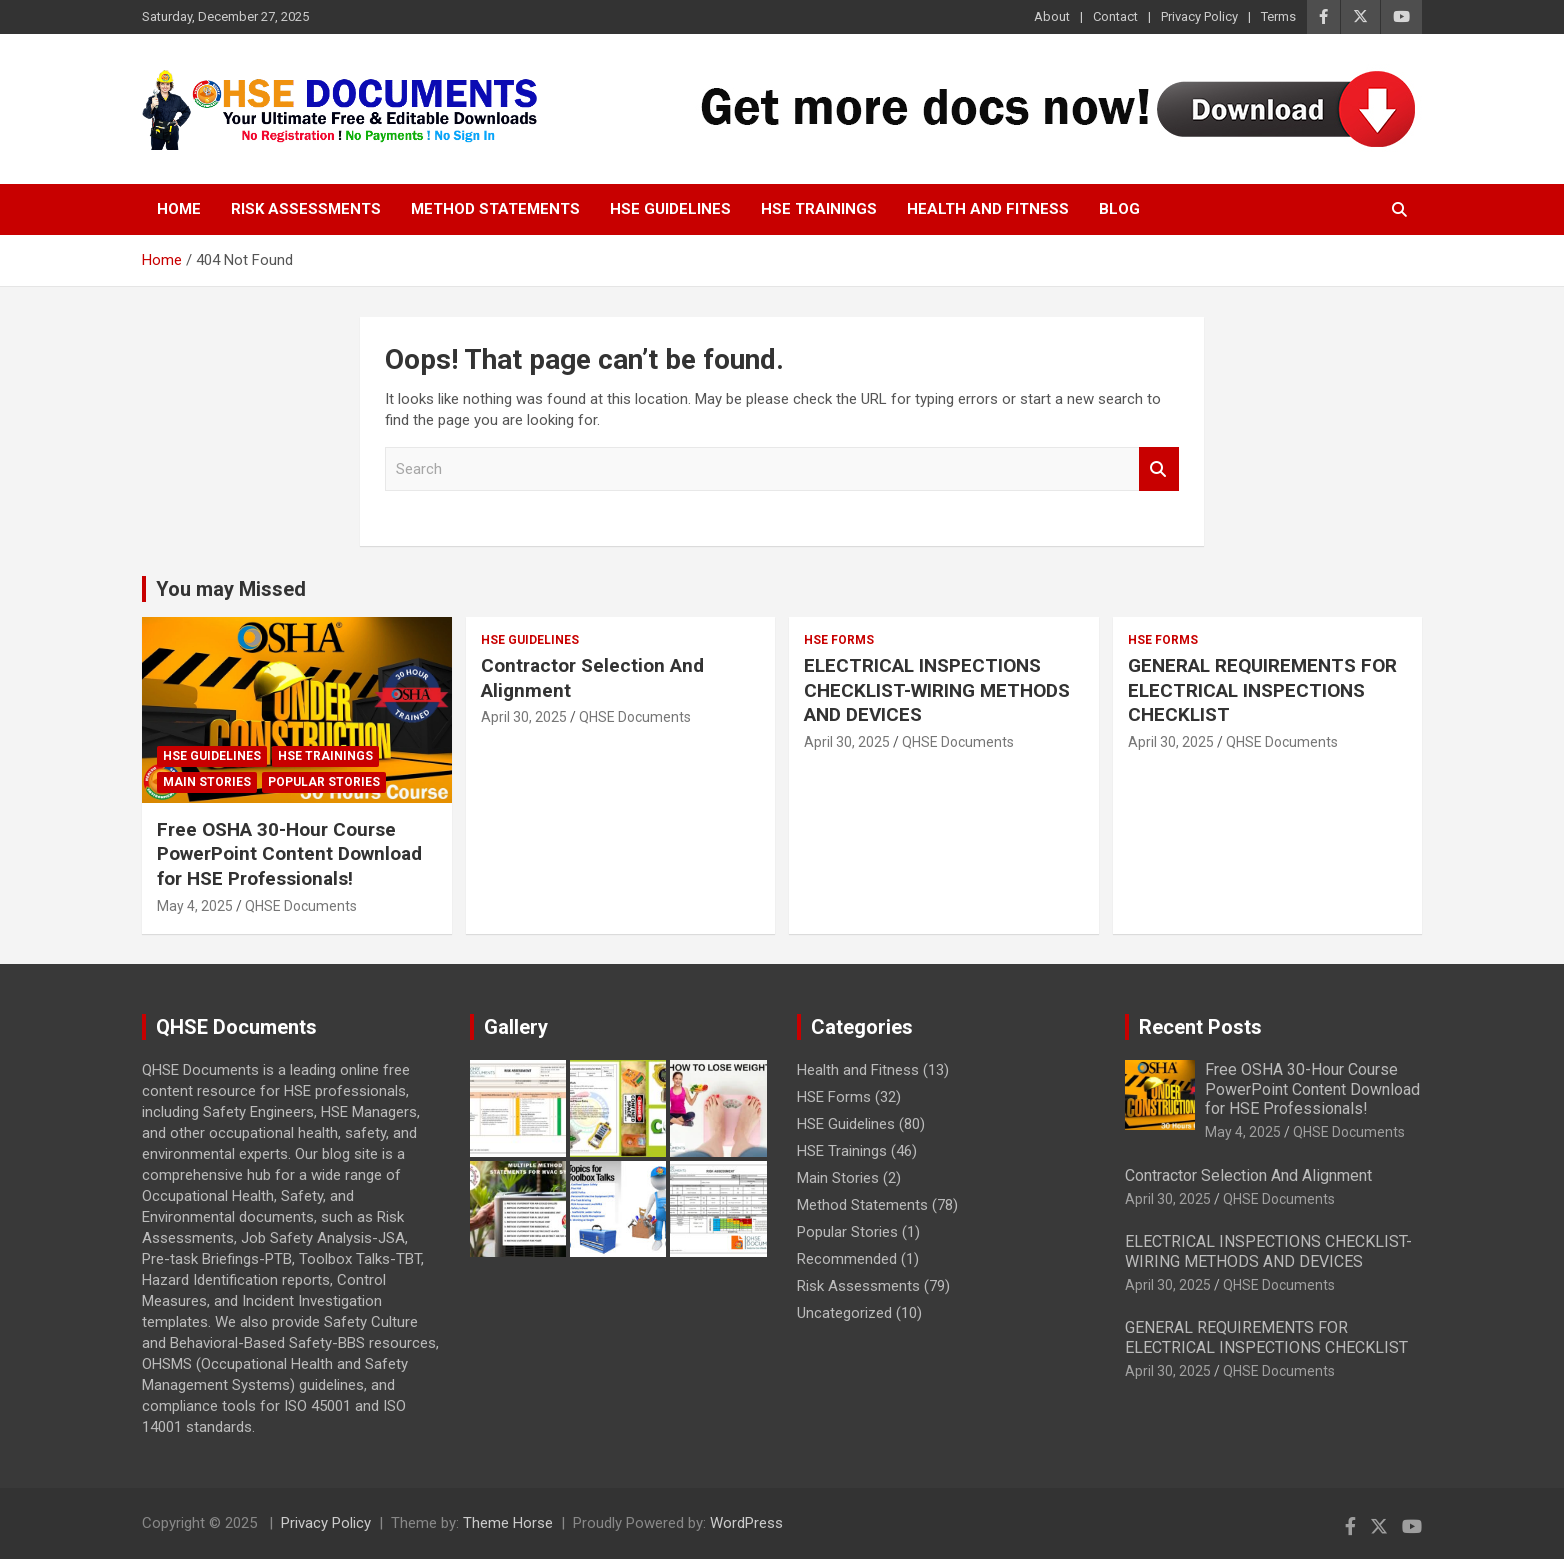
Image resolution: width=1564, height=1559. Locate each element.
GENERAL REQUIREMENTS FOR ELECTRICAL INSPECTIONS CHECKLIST (1262, 690)
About (1052, 16)
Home (179, 209)
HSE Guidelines (670, 209)
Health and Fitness (988, 209)
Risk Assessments (306, 209)
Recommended (847, 1259)
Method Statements (495, 209)
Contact (1115, 16)
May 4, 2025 (195, 906)
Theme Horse (508, 1523)
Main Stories (207, 782)
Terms (1278, 16)
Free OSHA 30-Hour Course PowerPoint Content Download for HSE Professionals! (289, 854)
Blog (1119, 209)
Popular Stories (324, 782)
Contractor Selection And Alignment (1248, 1175)
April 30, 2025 (524, 717)
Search (1159, 469)
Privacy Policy (1199, 16)
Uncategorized (844, 1313)
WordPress (746, 1523)
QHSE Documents (301, 906)
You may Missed (231, 589)
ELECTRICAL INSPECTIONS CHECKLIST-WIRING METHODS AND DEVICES (937, 690)
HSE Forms (839, 640)
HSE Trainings (819, 209)
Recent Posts (1200, 1027)
